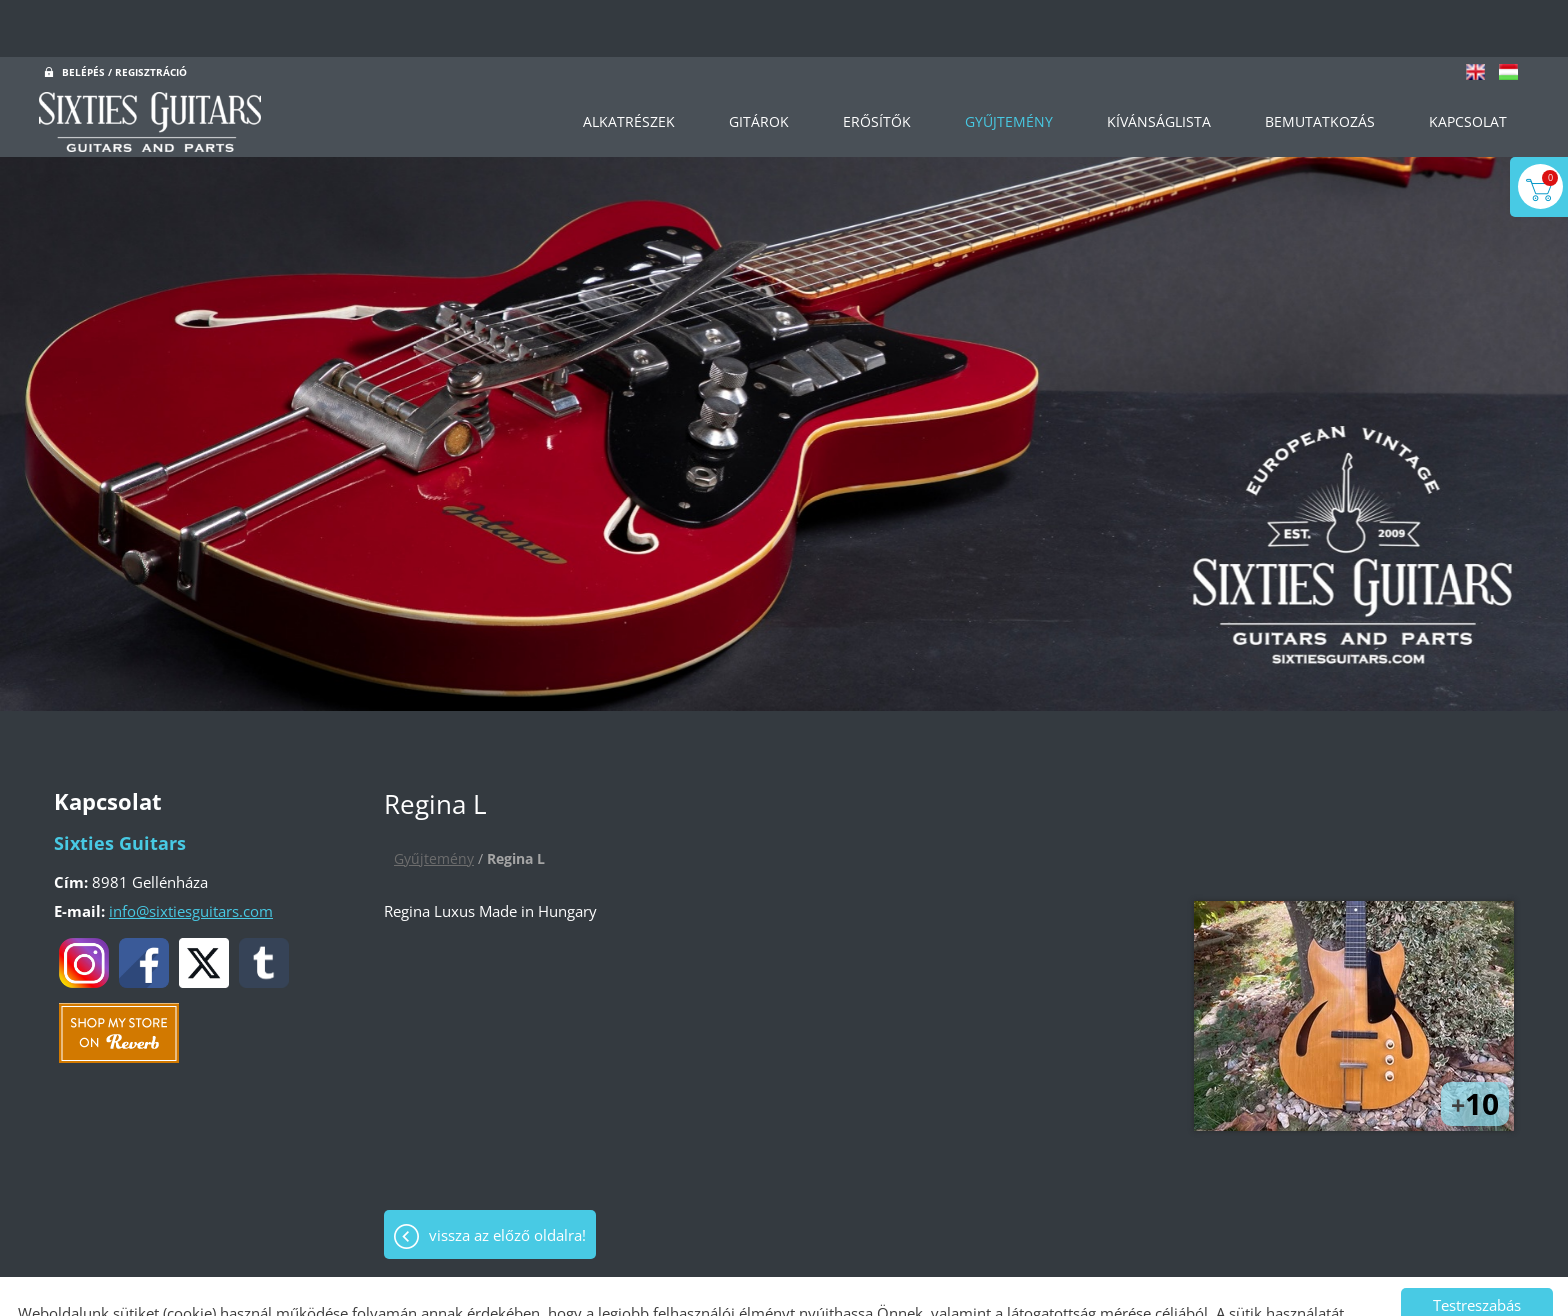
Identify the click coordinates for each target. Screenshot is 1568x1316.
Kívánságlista (1159, 64)
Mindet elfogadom (1477, 1288)
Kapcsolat (1468, 64)
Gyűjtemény (1008, 64)
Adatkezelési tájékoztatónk (526, 1280)
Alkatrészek (628, 64)
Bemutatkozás (1320, 64)
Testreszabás (1477, 1248)
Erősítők (876, 64)
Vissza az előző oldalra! (507, 1178)
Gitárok (758, 64)
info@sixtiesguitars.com (191, 854)
